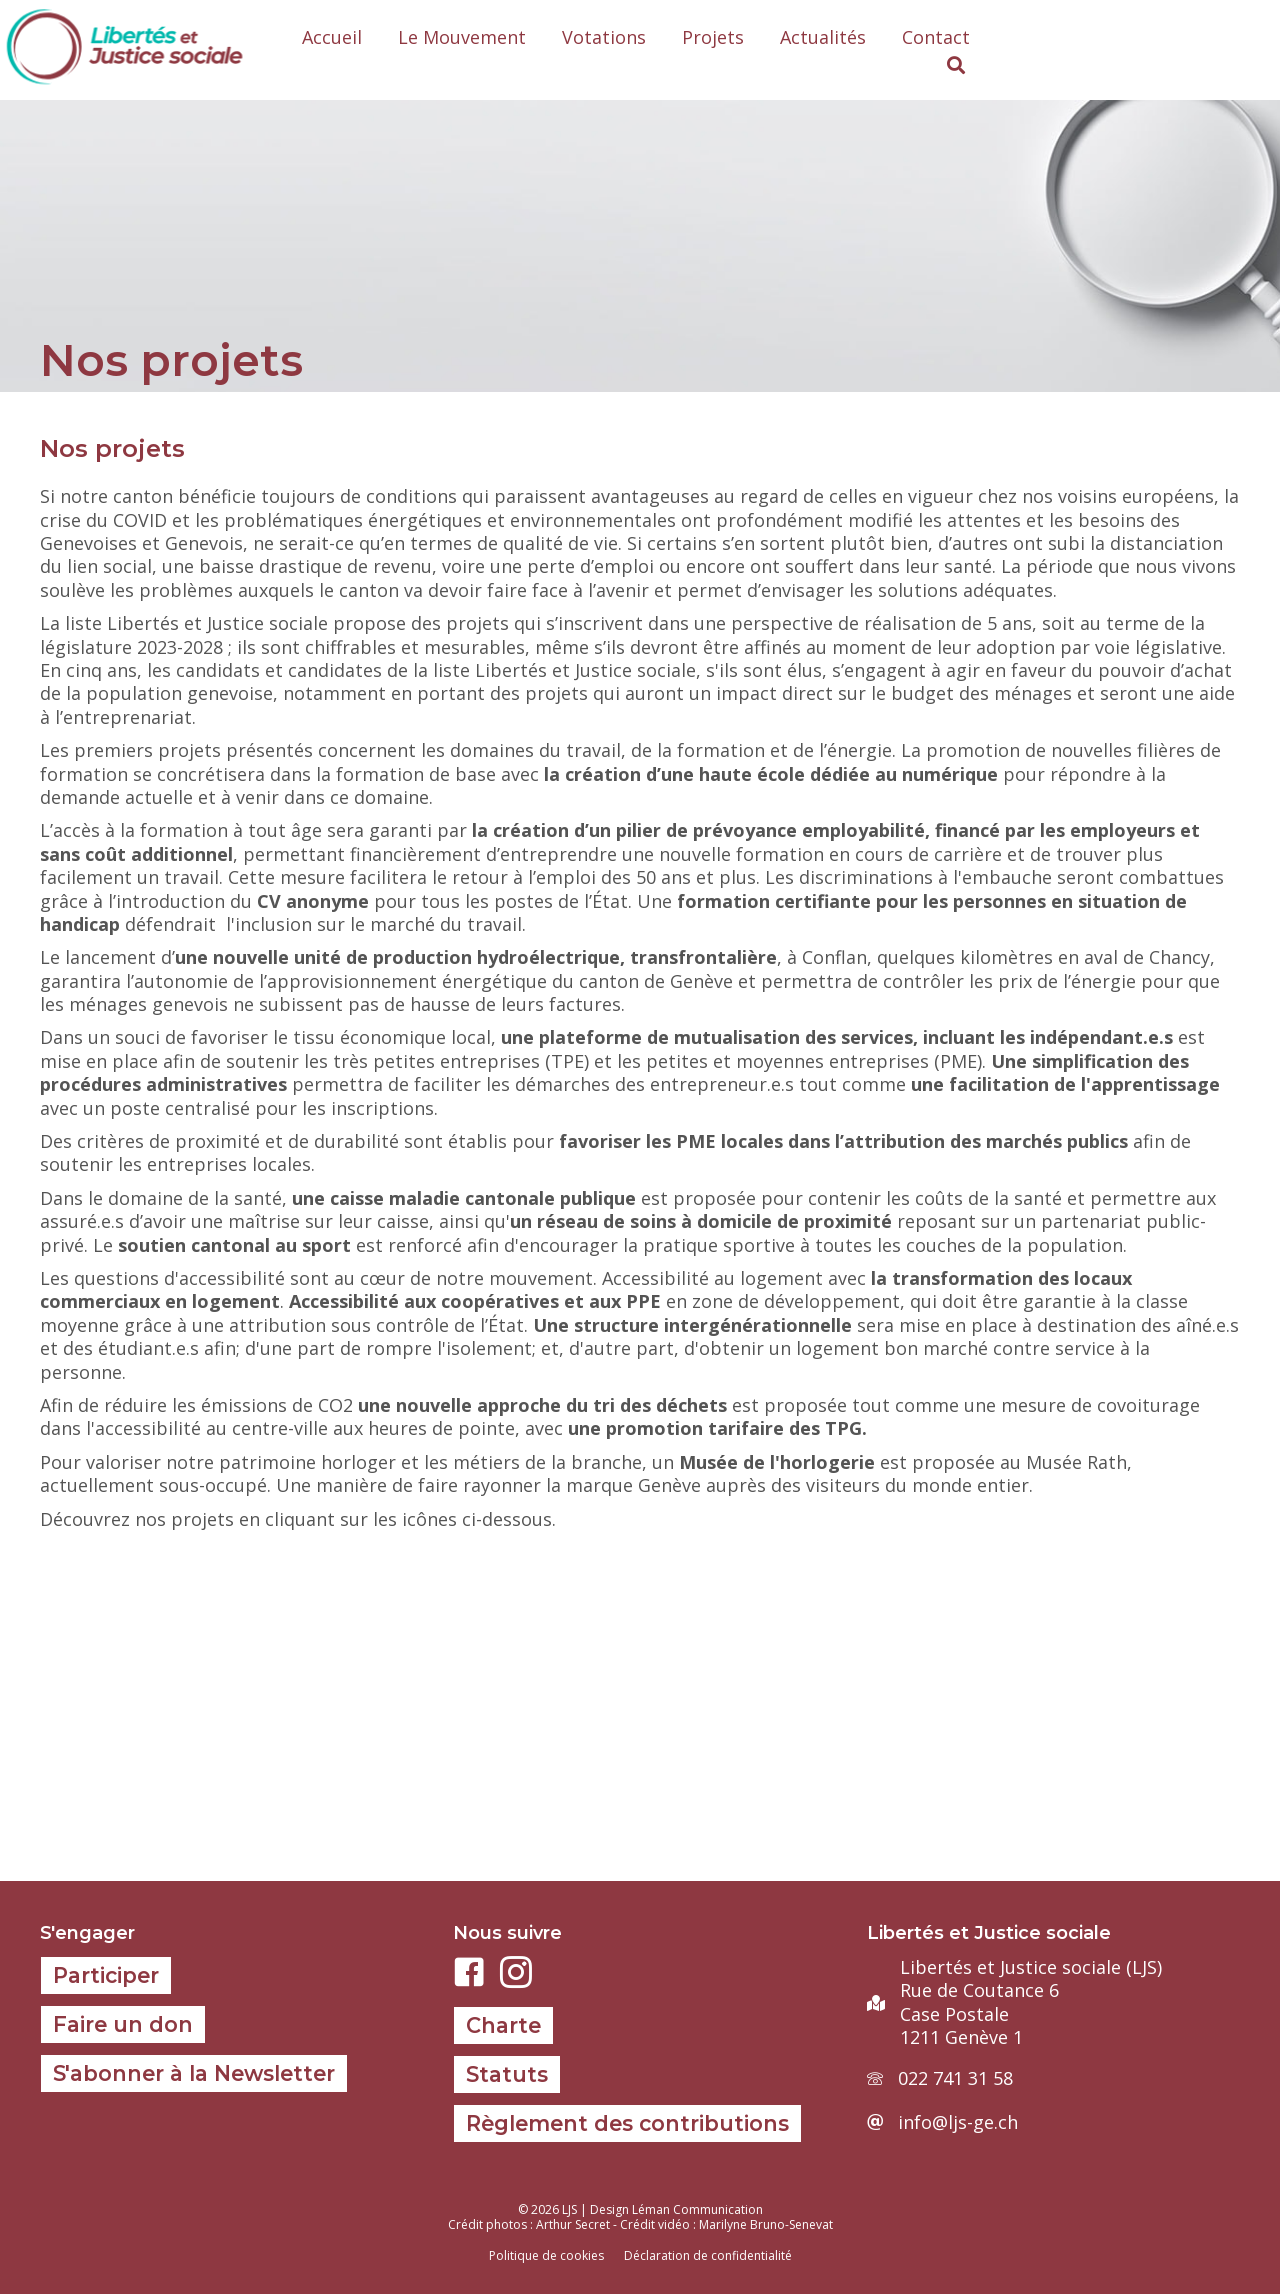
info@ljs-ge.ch (958, 2122)
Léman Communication (697, 2209)
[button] (956, 65)
